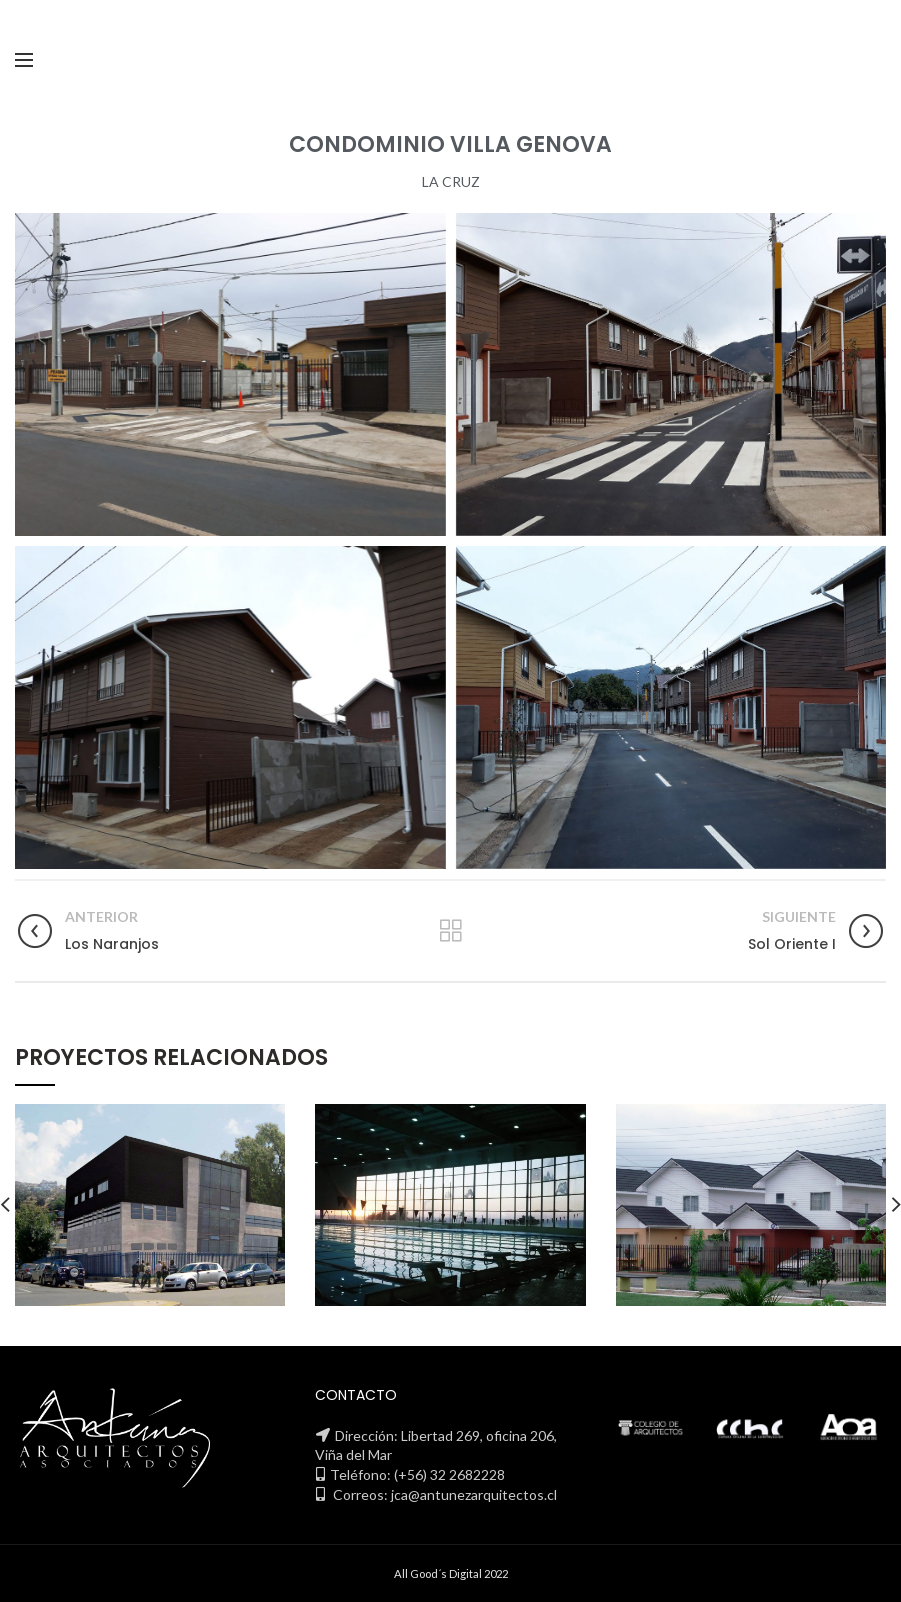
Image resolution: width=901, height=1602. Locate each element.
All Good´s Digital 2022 (451, 1573)
